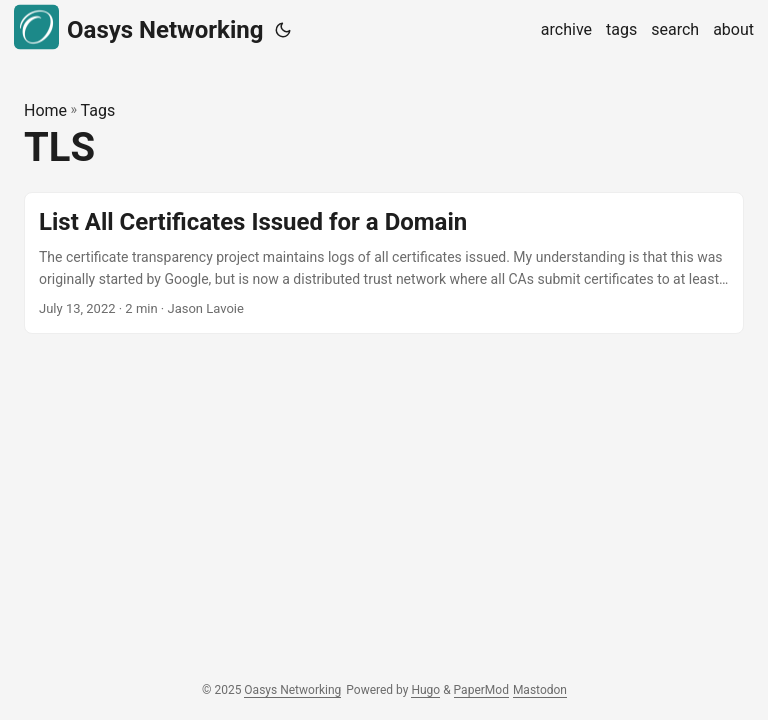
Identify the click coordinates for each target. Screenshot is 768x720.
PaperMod (481, 690)
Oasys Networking (138, 27)
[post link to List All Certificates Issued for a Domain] (384, 263)
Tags (98, 110)
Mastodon (540, 690)
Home (45, 110)
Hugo (425, 690)
